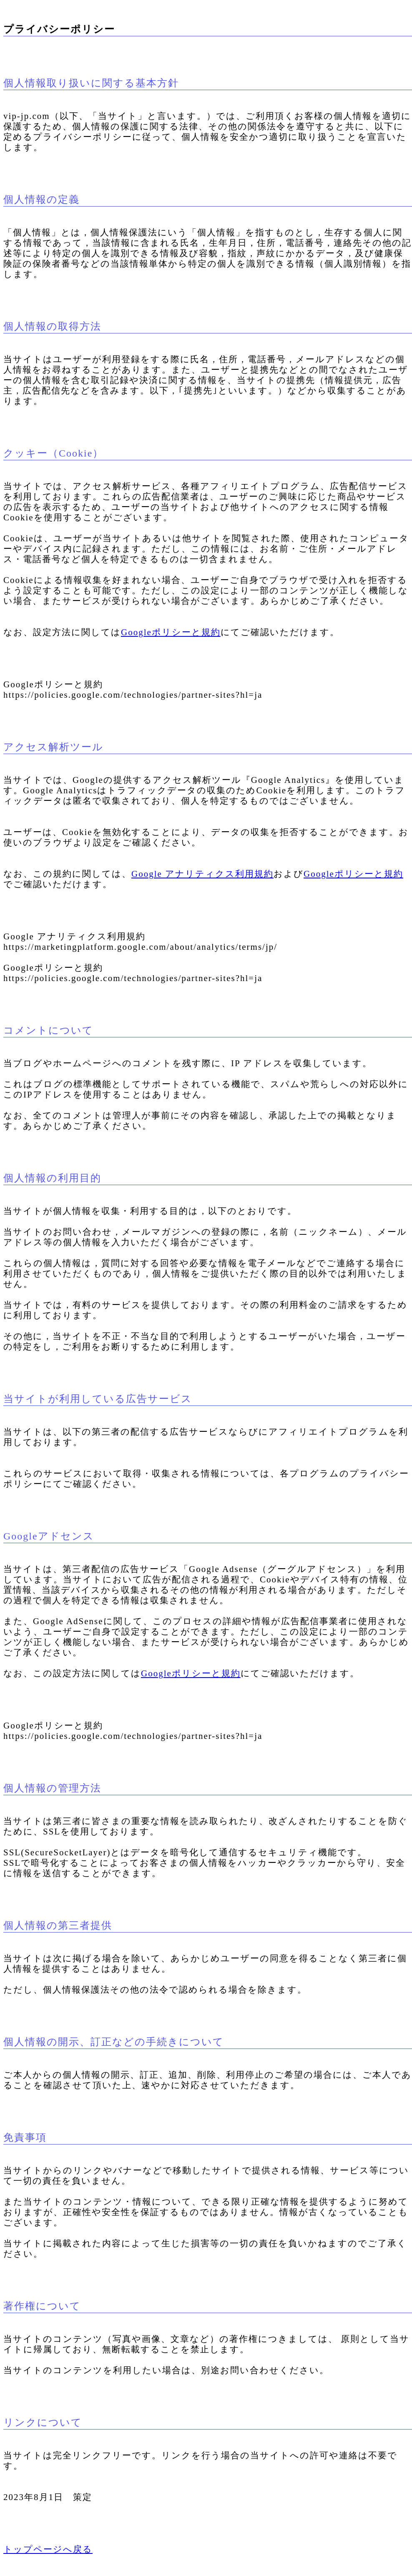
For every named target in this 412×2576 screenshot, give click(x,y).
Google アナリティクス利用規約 (202, 874)
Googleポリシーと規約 (171, 632)
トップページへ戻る (48, 2549)
